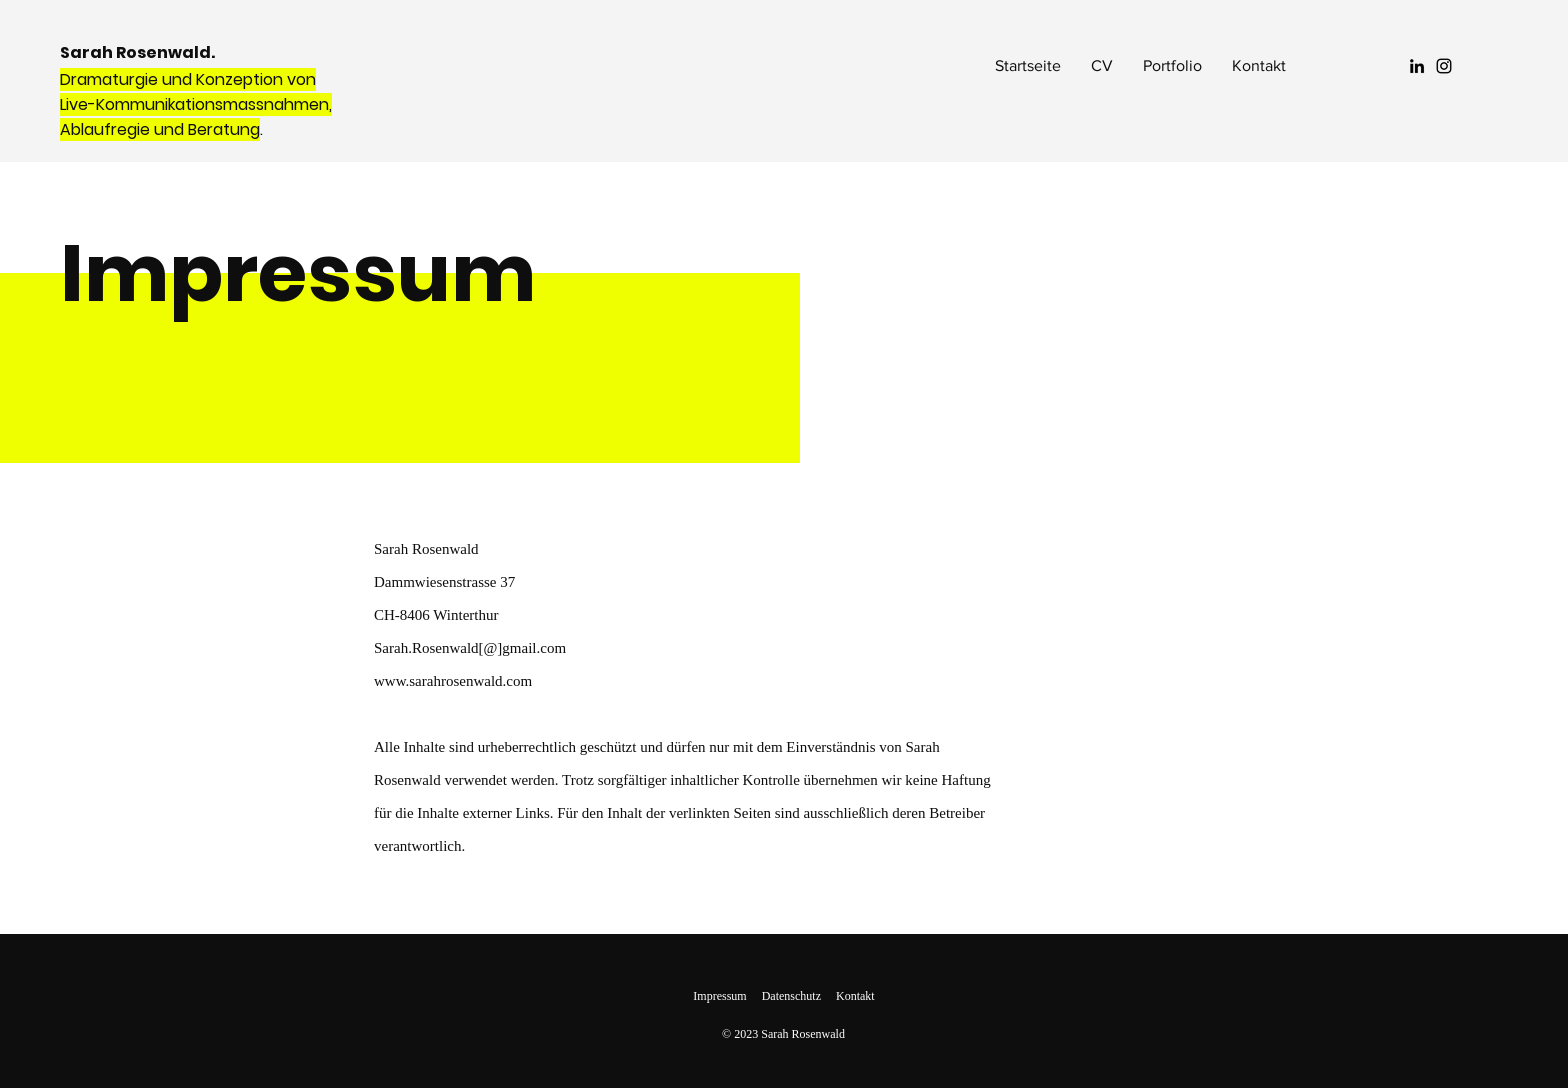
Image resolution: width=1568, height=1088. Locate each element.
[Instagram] (1444, 66)
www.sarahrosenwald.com (453, 681)
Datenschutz (791, 996)
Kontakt (855, 996)
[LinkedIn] (1417, 66)
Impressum (719, 996)
